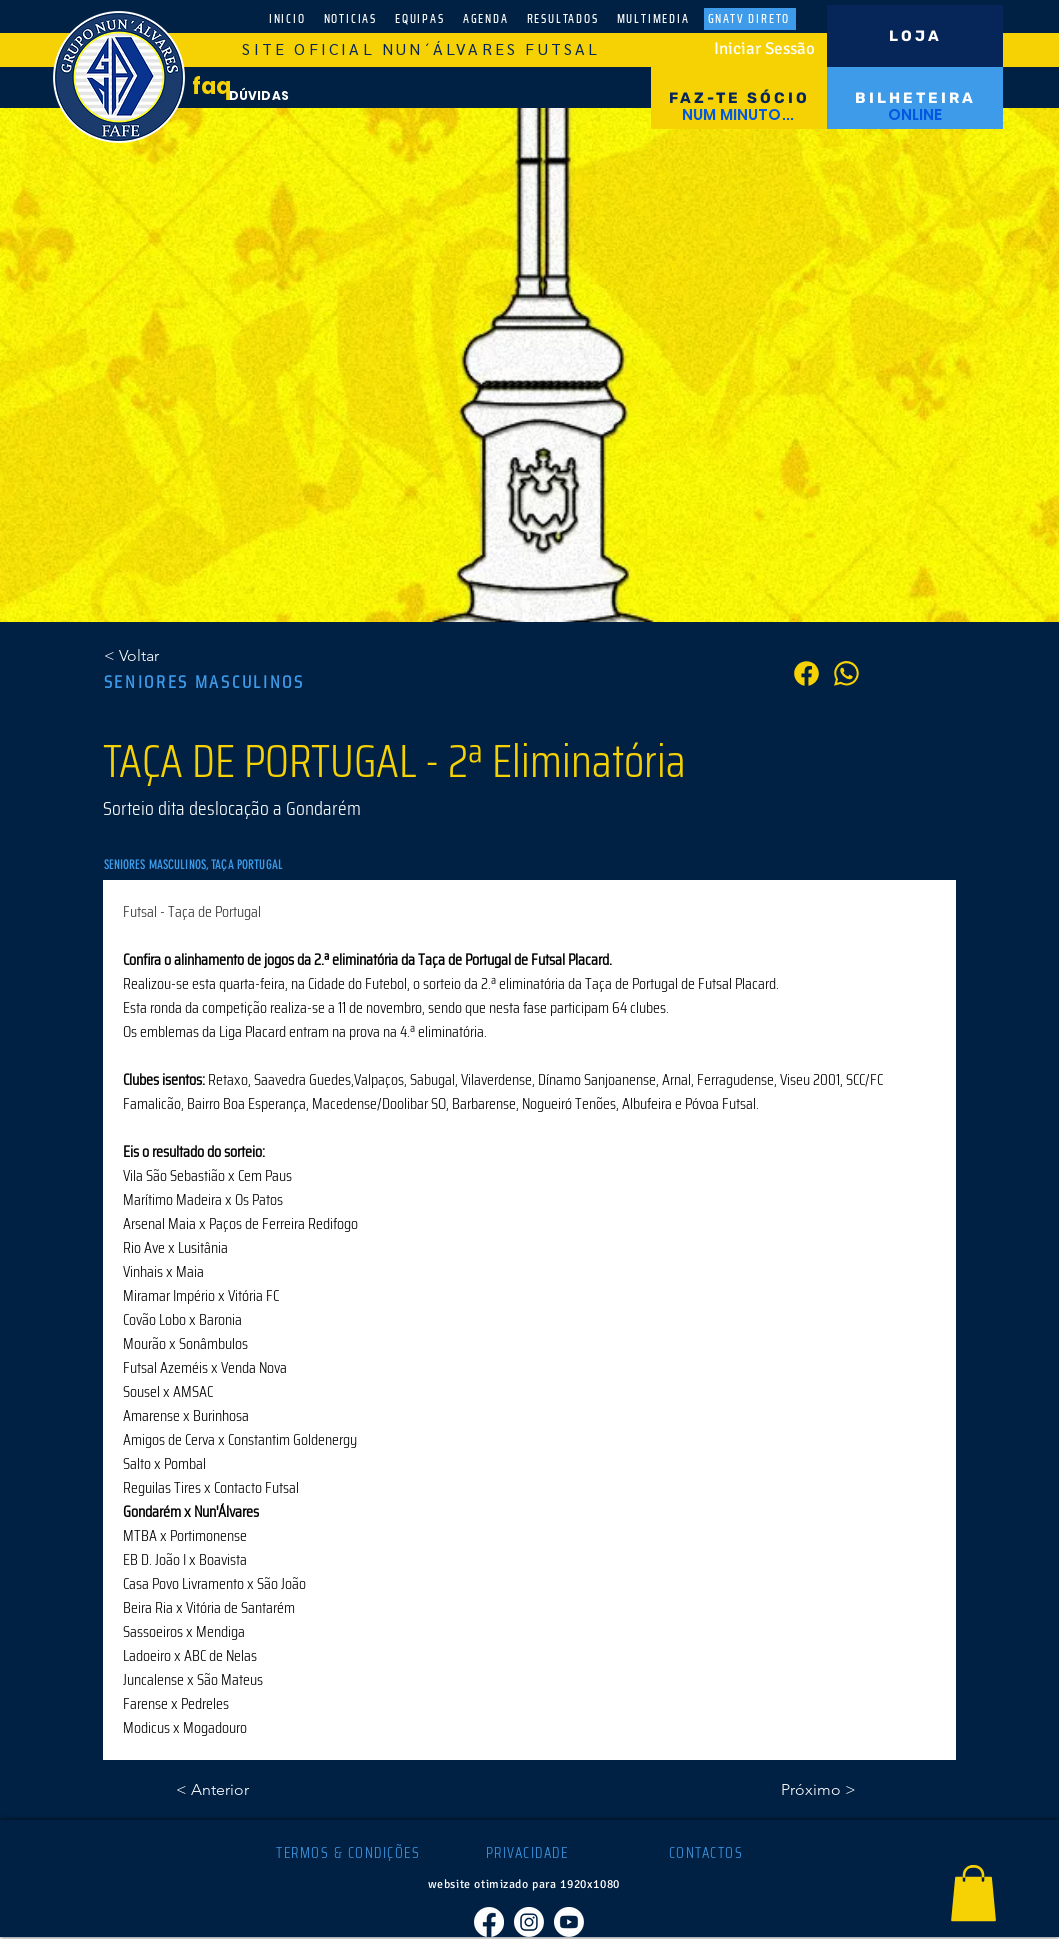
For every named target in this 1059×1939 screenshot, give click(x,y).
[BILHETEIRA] (915, 98)
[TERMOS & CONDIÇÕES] (350, 1853)
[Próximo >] (806, 1790)
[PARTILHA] (846, 673)
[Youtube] (569, 1922)
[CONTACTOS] (708, 1853)
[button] (973, 1893)
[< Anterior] (242, 1790)
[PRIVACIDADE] (529, 1853)
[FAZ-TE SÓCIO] (739, 98)
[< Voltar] (170, 656)
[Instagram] (529, 1922)
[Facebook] (489, 1922)
